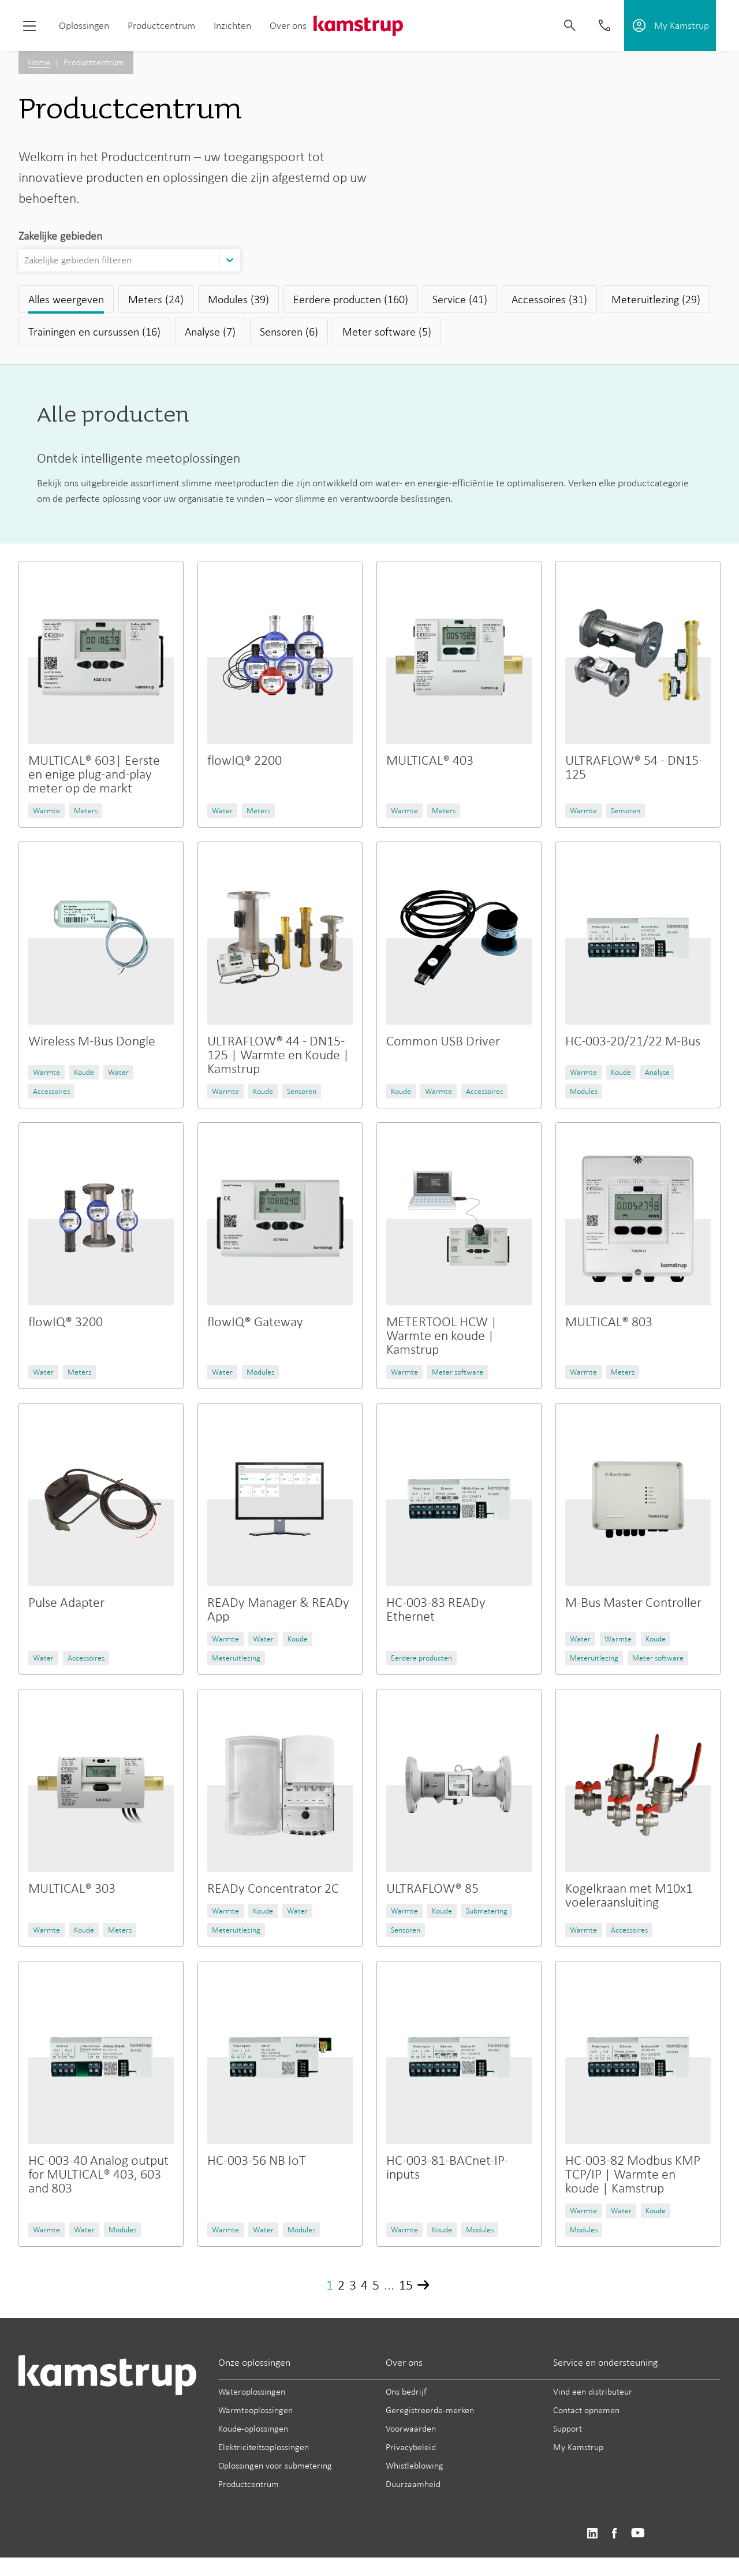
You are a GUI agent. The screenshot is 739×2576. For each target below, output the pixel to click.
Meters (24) (156, 299)
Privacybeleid (411, 2446)
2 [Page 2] (341, 2284)
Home (39, 62)
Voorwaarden (411, 2428)
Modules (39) (238, 299)
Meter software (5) (386, 331)
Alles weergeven (66, 299)
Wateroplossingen (251, 2391)
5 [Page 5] (375, 2284)
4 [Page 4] (364, 2284)
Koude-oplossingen (253, 2428)
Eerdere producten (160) (350, 299)
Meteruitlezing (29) (655, 299)
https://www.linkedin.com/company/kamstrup (592, 2533)
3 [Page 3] (352, 2284)
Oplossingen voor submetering (275, 2465)
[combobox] (25, 260)
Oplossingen (84, 25)
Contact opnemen (586, 2409)
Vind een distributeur (592, 2391)
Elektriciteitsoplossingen (263, 2446)
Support (567, 2428)
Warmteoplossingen (255, 2409)
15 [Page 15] (406, 2284)
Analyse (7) (210, 331)
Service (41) (459, 299)
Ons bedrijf (406, 2391)
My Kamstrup (578, 2446)
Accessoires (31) (549, 299)
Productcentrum (161, 25)
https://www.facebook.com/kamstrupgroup (614, 2533)
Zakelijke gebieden (60, 236)
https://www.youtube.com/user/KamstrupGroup (638, 2533)
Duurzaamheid (413, 2483)
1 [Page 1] (329, 2284)
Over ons (288, 25)
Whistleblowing (414, 2465)
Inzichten (232, 25)
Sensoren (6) (289, 331)
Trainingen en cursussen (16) (94, 331)
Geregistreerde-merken (430, 2409)
